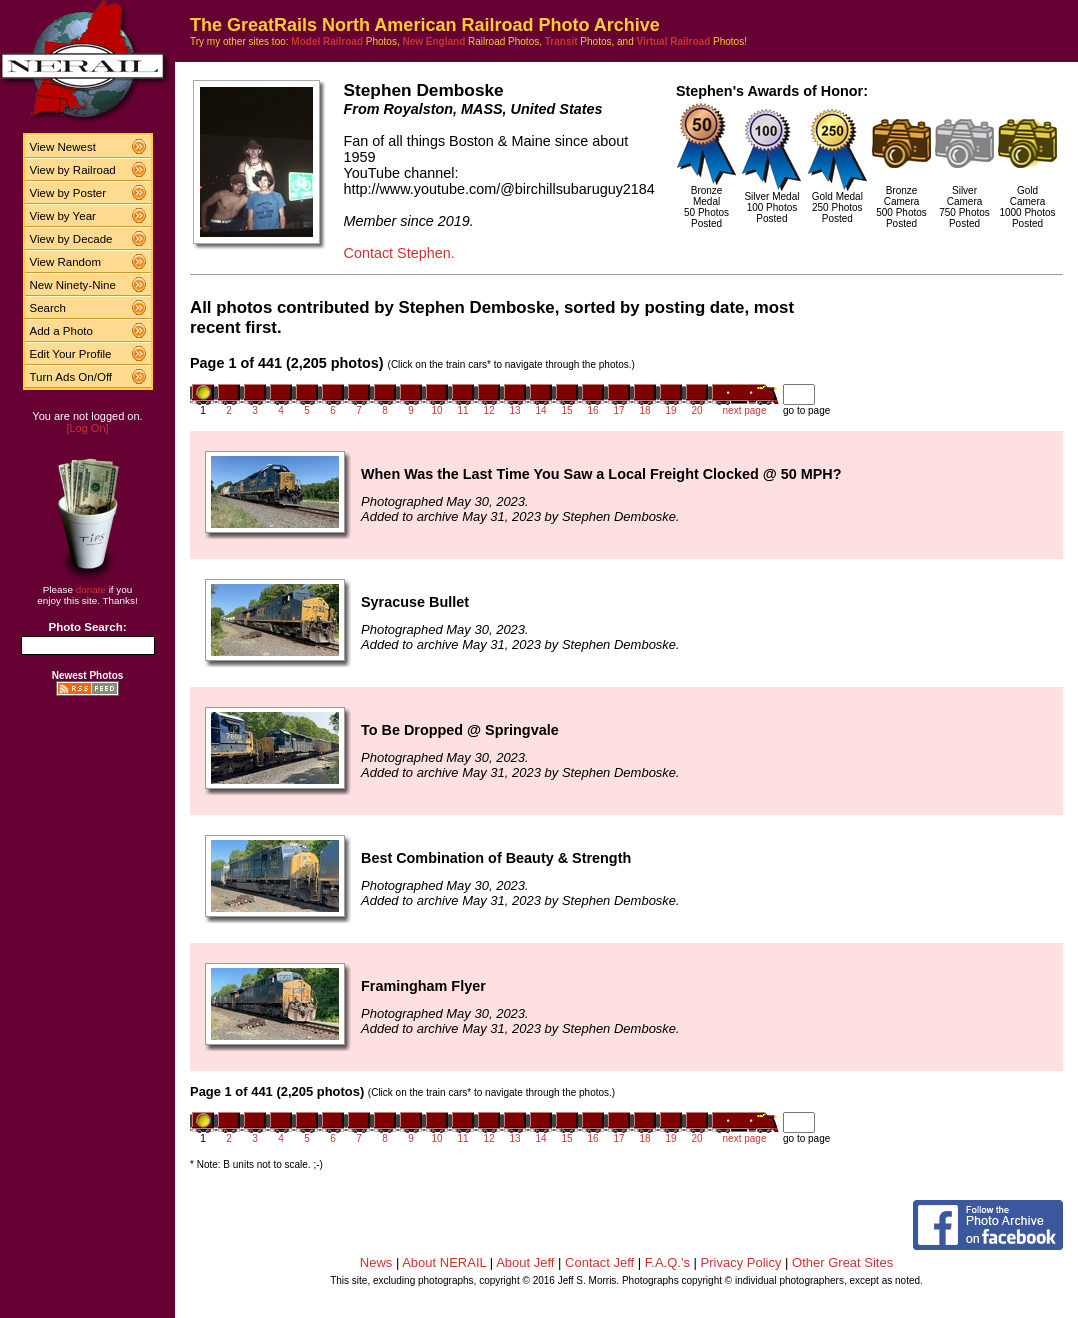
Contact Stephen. (398, 253)
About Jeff (525, 1262)
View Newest (63, 147)
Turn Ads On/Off (71, 377)
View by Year (63, 216)
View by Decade (71, 239)
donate (91, 589)
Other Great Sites (842, 1262)
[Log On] (87, 428)
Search (48, 308)
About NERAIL (444, 1262)
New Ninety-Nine (73, 285)
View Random (65, 262)
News (376, 1262)
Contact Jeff (599, 1262)
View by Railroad (73, 170)
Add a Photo (61, 331)
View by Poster (68, 193)
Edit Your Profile (71, 354)
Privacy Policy (741, 1262)
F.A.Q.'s (667, 1262)
